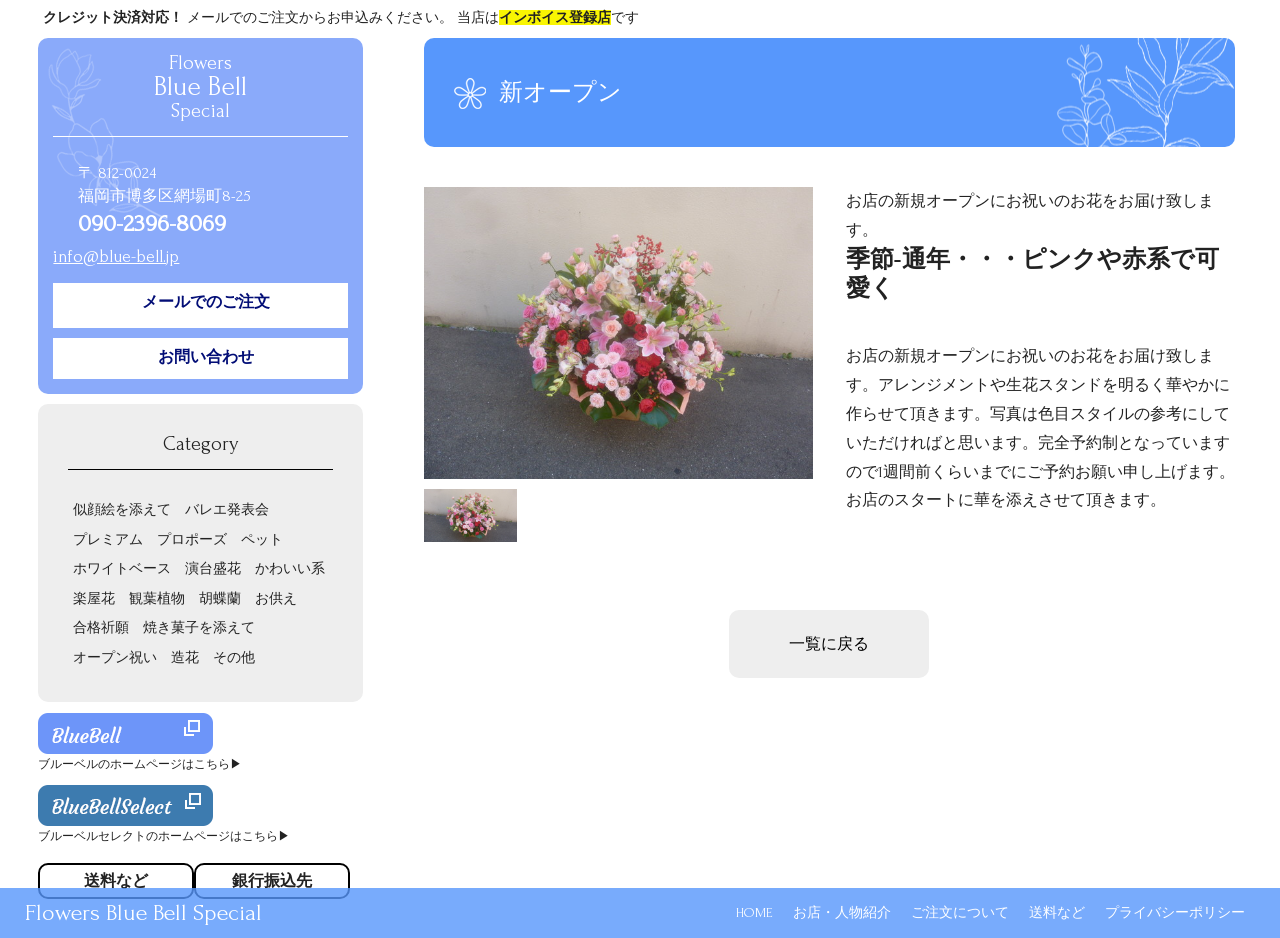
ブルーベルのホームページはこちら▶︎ (140, 764)
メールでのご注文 (206, 302)
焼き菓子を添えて (199, 627)
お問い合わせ (206, 357)
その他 (234, 657)
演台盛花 (213, 568)
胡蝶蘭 (220, 598)
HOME (754, 912)
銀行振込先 (272, 881)
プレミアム (108, 539)
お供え (276, 598)
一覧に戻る (829, 644)
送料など (1057, 912)
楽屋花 (94, 598)
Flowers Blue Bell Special (143, 912)
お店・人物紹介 (842, 912)
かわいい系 (290, 568)
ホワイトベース (122, 568)
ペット (262, 539)
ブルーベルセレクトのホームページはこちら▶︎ (164, 836)
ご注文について (960, 912)
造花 (185, 657)
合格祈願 (101, 627)
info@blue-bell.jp (116, 256)
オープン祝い (115, 657)
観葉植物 (157, 598)
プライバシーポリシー (1175, 912)
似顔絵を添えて (122, 509)
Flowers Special (200, 87)
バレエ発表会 (227, 509)
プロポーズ (192, 539)
